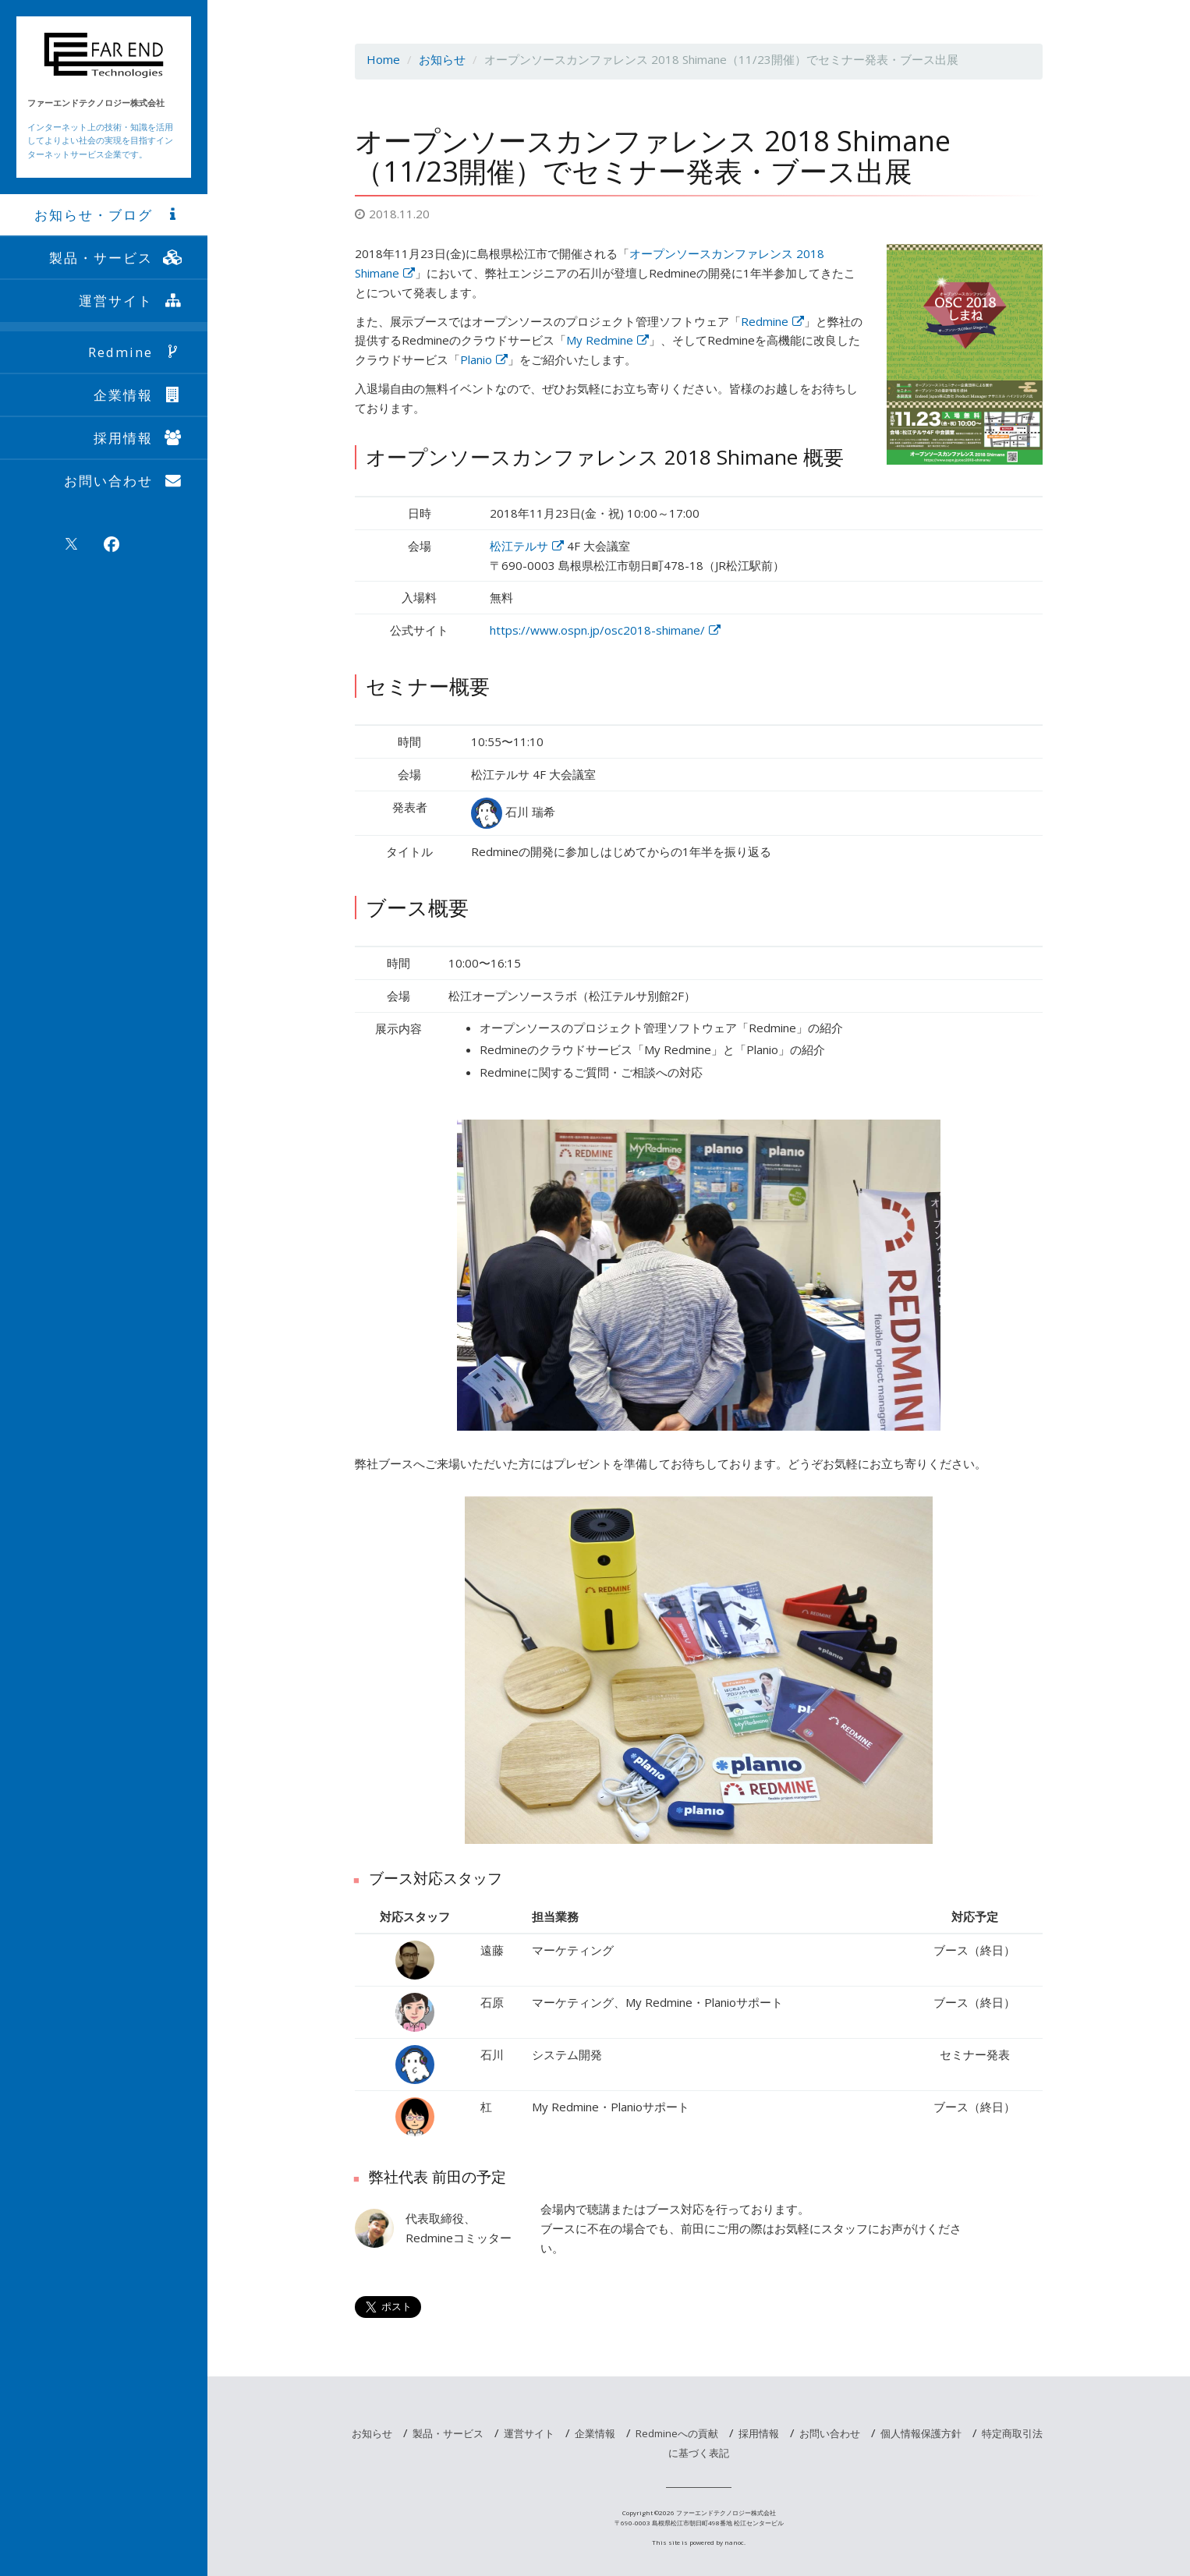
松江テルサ (527, 546)
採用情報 (139, 438)
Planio (484, 359)
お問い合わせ (124, 481)
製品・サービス (116, 258)
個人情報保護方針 (921, 2433)
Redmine (136, 352)
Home (383, 59)
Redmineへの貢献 (677, 2433)
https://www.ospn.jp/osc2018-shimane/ (605, 630)
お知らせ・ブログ (109, 215)
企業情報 (139, 395)
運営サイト (131, 301)
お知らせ (442, 59)
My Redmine (607, 340)
